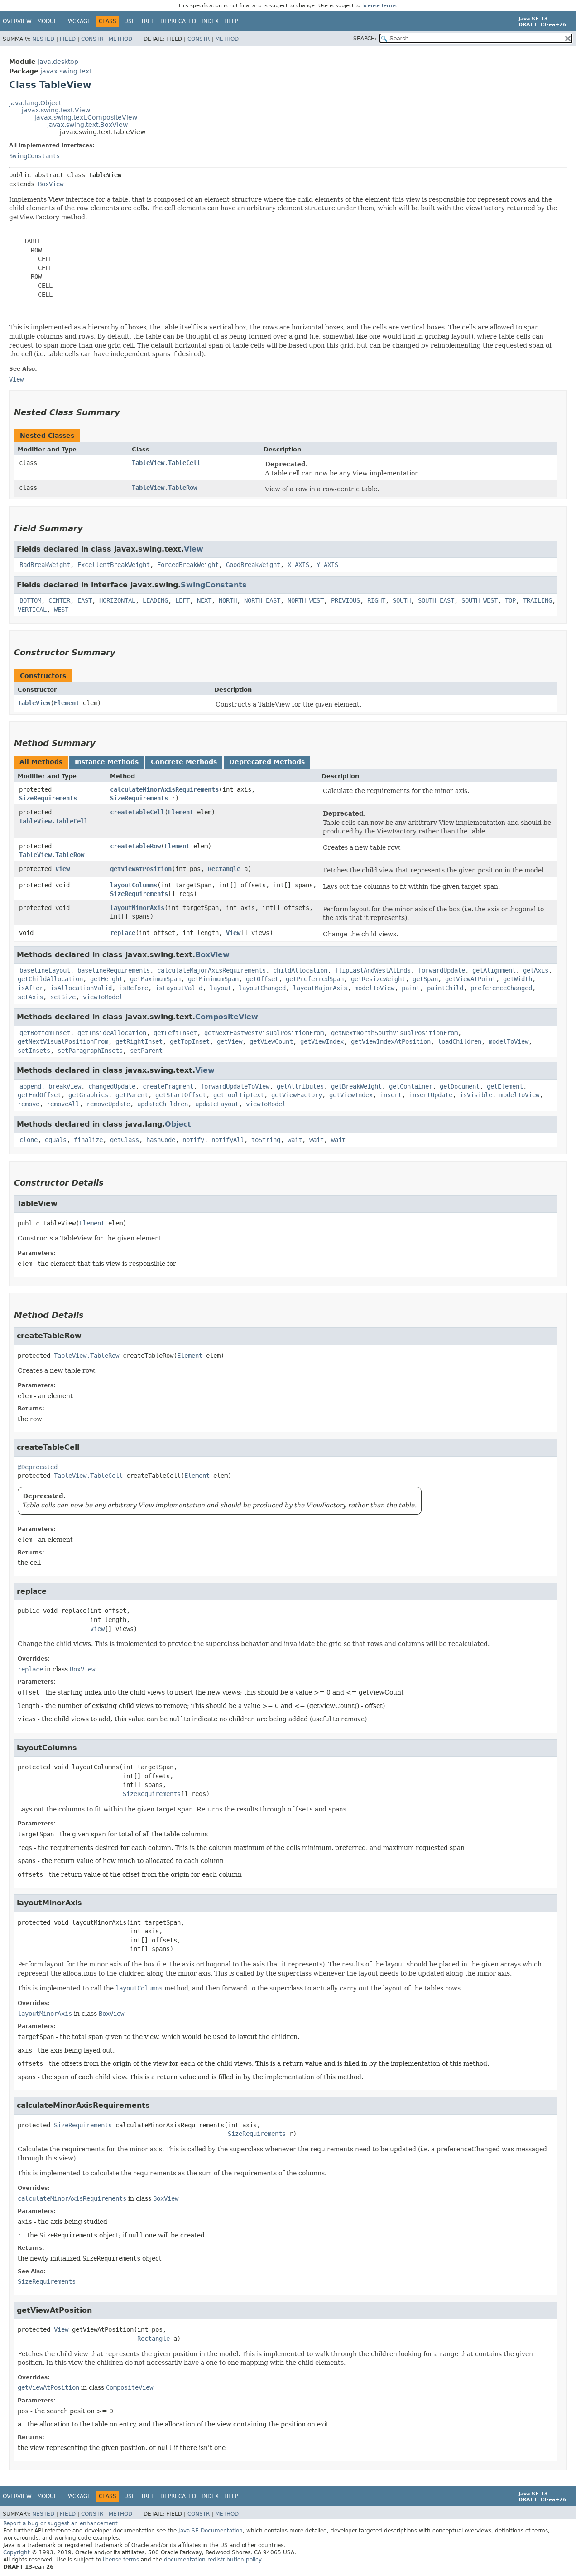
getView (229, 1041)
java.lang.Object (35, 103)
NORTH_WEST (306, 600)
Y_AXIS (327, 564)
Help (231, 21)
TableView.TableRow (164, 487)
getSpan (425, 979)
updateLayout (217, 1104)
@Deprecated (38, 1467)
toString (265, 1139)
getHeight (106, 979)
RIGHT (376, 600)
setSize (63, 997)
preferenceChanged (501, 988)
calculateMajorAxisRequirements (211, 970)
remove (28, 1104)
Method (120, 39)
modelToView (374, 988)
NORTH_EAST (262, 600)
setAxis (30, 997)
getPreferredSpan (315, 979)
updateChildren (162, 1104)
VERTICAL (32, 609)
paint (411, 988)
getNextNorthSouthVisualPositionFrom (394, 1032)
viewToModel (103, 997)
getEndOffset (39, 1095)
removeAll (63, 1104)
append (30, 1086)
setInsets (34, 1050)
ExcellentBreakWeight (113, 564)
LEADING (155, 600)
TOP (510, 600)
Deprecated (178, 21)
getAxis (535, 970)
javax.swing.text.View (56, 110)
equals (56, 1139)
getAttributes (300, 1086)
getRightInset (139, 1041)
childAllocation (300, 970)
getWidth (517, 979)
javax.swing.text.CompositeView (85, 117)
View (193, 549)
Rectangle (224, 868)
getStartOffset (180, 1095)
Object (178, 1124)
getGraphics (88, 1095)
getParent (131, 1095)
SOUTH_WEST (479, 600)
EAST (84, 600)
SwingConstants (34, 156)
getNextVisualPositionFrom (63, 1041)
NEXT (204, 600)
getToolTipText (238, 1095)
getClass (124, 1139)
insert (391, 1095)
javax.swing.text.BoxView (87, 124)
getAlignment (494, 970)
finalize (88, 1139)
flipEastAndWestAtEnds (373, 970)
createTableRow (135, 846)
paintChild (445, 988)
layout (220, 988)
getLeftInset (175, 1032)
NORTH (228, 600)
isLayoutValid (178, 988)
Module (49, 21)
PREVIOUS (345, 600)
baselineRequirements (113, 970)
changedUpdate (111, 1086)
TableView (34, 703)
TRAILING (537, 600)
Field (68, 39)
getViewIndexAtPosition (391, 1041)
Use (129, 21)
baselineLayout (44, 970)
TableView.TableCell (166, 462)
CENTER (59, 600)
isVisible (476, 1095)
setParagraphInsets (90, 1050)
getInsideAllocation (111, 1032)
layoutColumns (133, 885)
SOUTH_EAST (436, 600)
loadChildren (459, 1041)
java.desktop (58, 61)
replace (122, 932)
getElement (505, 1086)
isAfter (30, 988)
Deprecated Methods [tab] (267, 761)
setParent (146, 1050)
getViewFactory (296, 1095)
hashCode (160, 1139)
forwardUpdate (441, 970)
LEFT (182, 600)
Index (210, 21)
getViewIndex (322, 1041)
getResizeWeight (378, 979)
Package (78, 21)
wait (295, 1139)
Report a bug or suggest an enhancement (60, 2523)
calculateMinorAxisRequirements (164, 789)
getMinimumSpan (213, 979)
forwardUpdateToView (235, 1086)
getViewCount (271, 1041)
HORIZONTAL (117, 600)
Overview (17, 21)
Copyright (16, 2552)
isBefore (133, 988)
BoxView (50, 184)
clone (28, 1139)
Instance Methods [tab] (107, 761)
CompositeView (226, 1016)
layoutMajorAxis (320, 988)
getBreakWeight (356, 1086)
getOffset (262, 979)
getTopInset (190, 1041)
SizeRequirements (48, 798)
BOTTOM (30, 600)
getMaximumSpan (155, 979)
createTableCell (137, 812)
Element (66, 703)
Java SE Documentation (210, 2531)
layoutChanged (262, 988)
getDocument (460, 1086)
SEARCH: (365, 38)
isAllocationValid (81, 988)
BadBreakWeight (44, 564)
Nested (43, 39)
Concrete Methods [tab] (184, 761)
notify (193, 1139)
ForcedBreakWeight (188, 564)
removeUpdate (108, 1104)
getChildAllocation (50, 979)
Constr (92, 39)
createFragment (168, 1086)
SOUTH (402, 600)
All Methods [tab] (40, 761)
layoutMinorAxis (137, 907)
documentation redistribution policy (212, 2560)
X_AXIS (298, 564)
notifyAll (227, 1139)
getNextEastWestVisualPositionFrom (264, 1032)
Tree (148, 21)
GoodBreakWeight (253, 564)
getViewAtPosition (141, 868)
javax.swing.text (65, 71)
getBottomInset (44, 1032)
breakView (64, 1086)
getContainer (410, 1086)
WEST (61, 609)
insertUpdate (430, 1095)
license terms (379, 6)
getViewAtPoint (470, 979)
